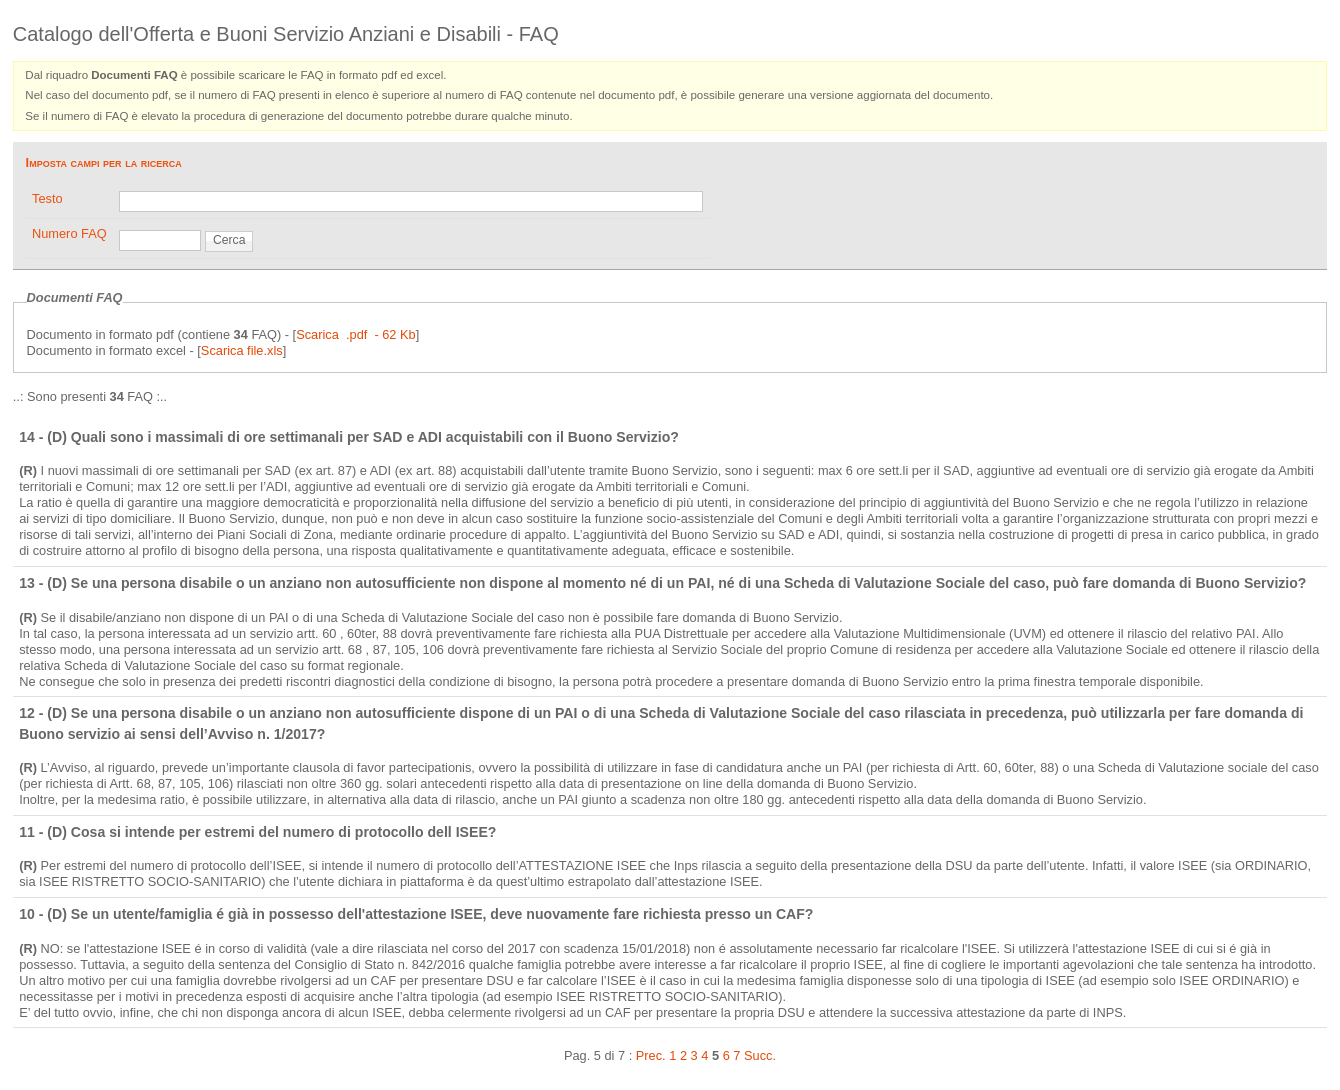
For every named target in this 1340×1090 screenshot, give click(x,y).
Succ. (760, 1055)
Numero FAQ (69, 233)
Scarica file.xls (242, 350)
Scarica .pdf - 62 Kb (356, 334)
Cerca (229, 240)
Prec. (651, 1055)
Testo (47, 198)
